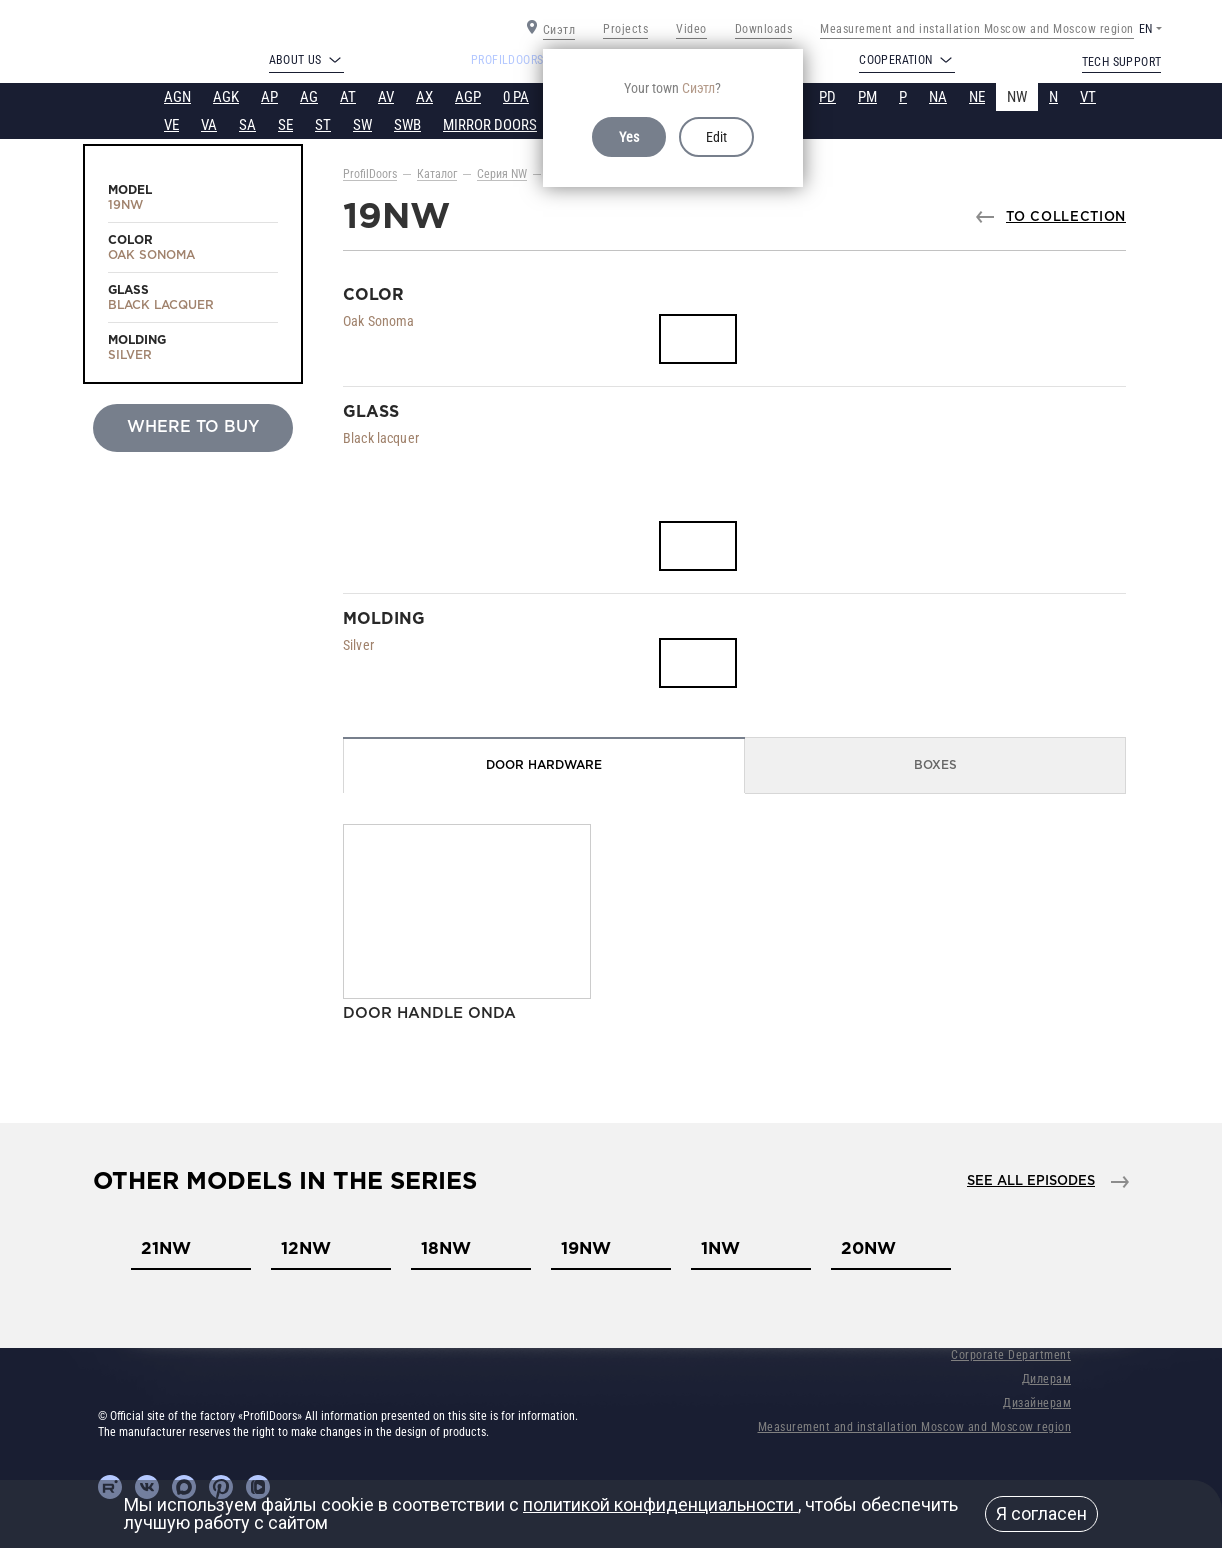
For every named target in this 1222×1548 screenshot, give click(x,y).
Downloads (764, 29)
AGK (226, 97)
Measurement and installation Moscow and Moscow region (977, 29)
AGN (177, 97)
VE (171, 125)
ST (323, 125)
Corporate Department (1011, 1355)
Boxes (935, 765)
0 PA (516, 97)
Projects (625, 29)
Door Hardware (544, 765)
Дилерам (1047, 1379)
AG (309, 97)
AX (424, 97)
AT (348, 97)
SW (362, 125)
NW (1017, 97)
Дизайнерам (1037, 1403)
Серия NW (502, 174)
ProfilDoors (370, 174)
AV (386, 97)
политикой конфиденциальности (660, 1504)
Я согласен (1041, 1513)
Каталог (437, 174)
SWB (407, 125)
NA (938, 97)
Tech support (1122, 62)
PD (827, 97)
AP (269, 97)
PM (867, 97)
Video (691, 29)
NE (977, 97)
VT (1088, 97)
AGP (468, 97)
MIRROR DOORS (490, 125)
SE (285, 125)
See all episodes (1031, 1181)
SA (247, 125)
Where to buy (193, 427)
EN (1145, 29)
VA (209, 125)
